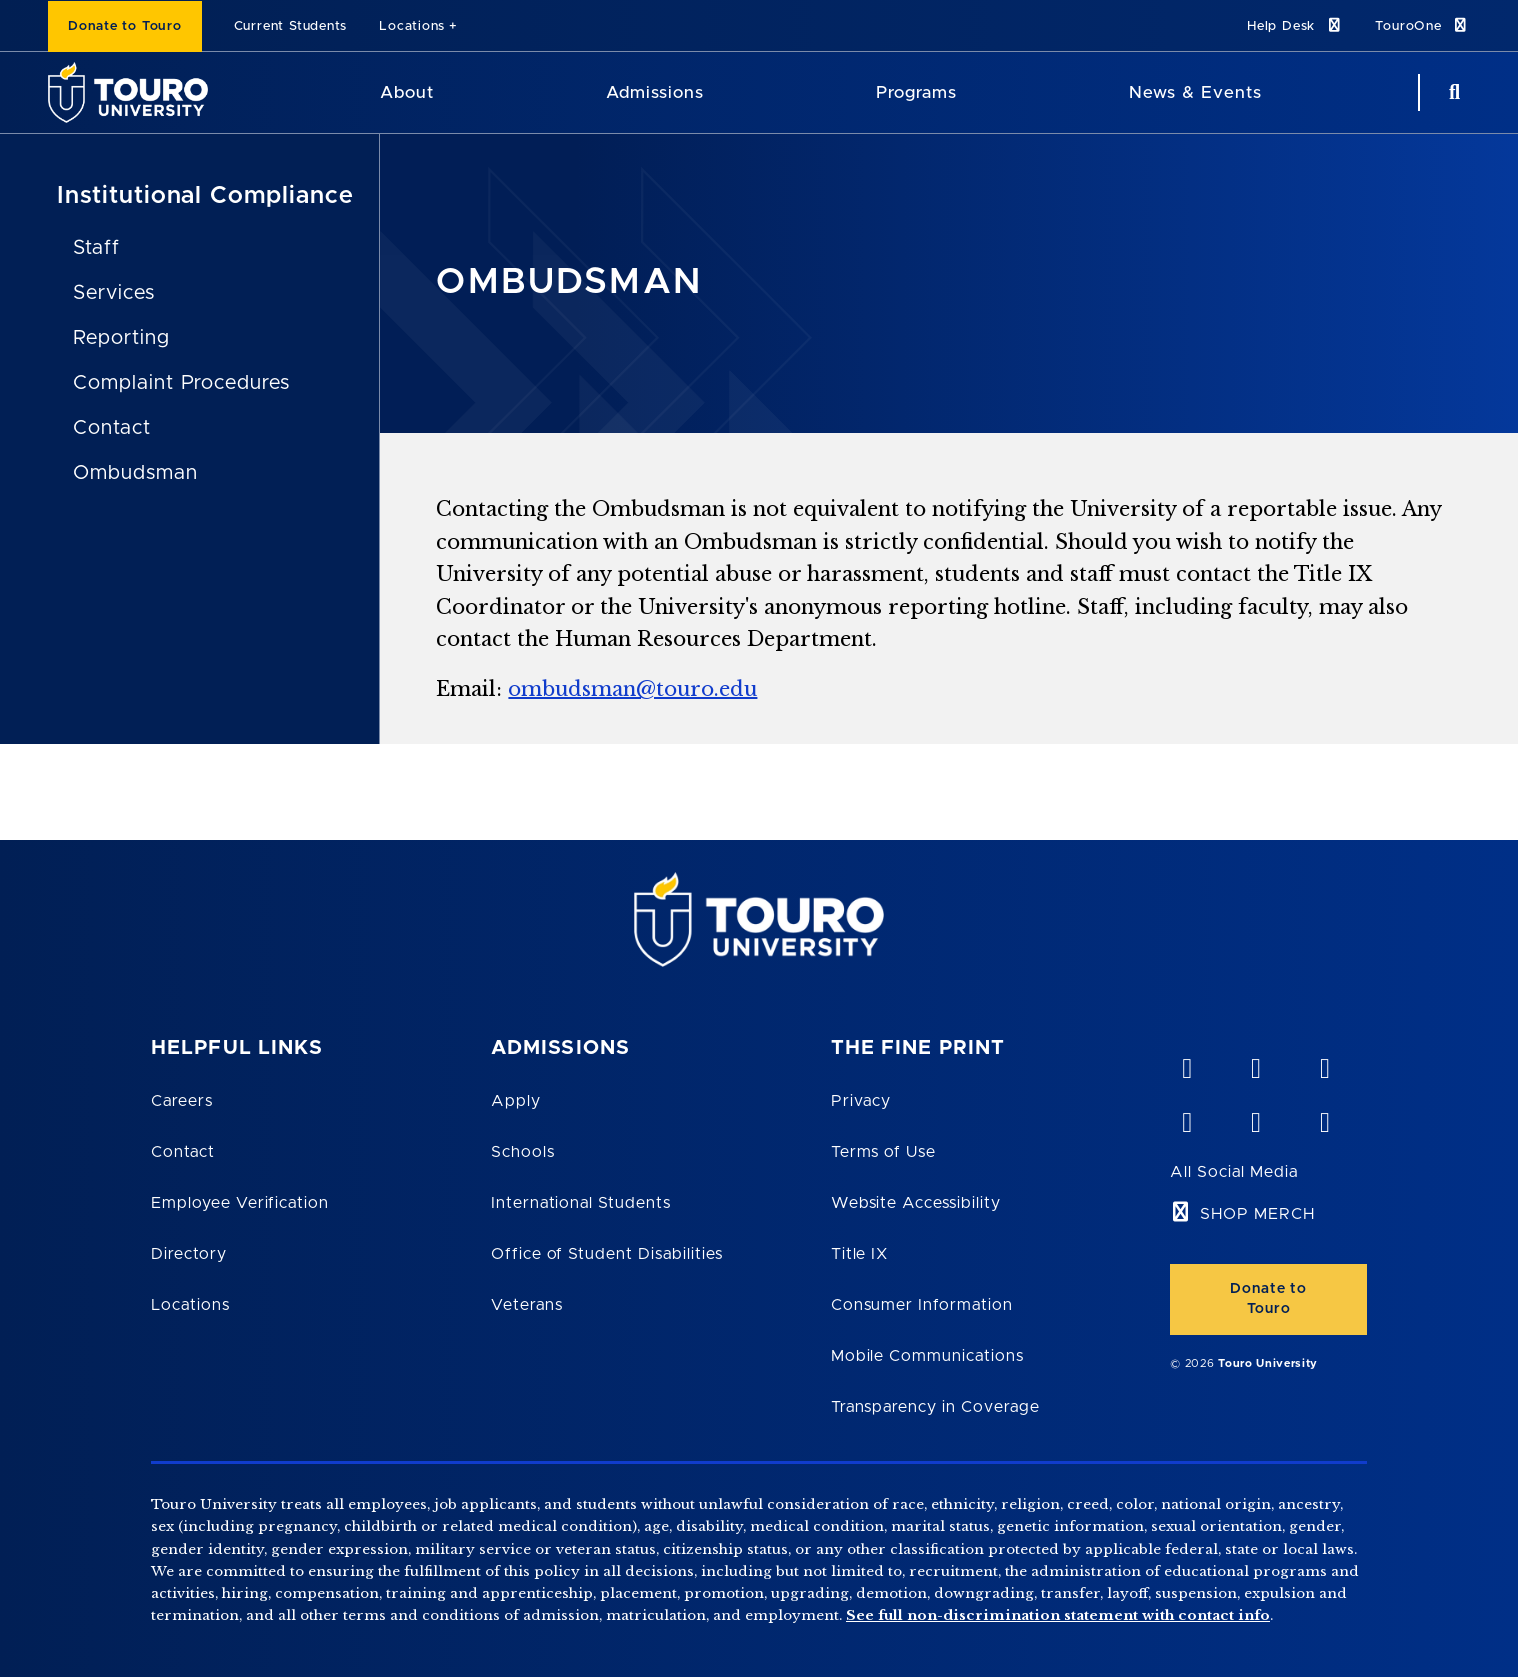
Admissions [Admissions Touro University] (655, 92)
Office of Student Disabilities (607, 1254)
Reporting (121, 338)
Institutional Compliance (205, 196)
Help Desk (1295, 25)
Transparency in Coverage (935, 1407)
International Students (581, 1203)
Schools (523, 1152)
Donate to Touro (125, 26)
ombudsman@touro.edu (632, 689)
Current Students (290, 26)
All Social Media (1233, 1172)
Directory (189, 1254)
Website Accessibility (916, 1203)
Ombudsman (135, 473)
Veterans (527, 1305)
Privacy (861, 1101)
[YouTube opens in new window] (1255, 1064)
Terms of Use (884, 1152)
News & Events (1195, 92)
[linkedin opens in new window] (1324, 1064)
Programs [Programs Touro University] (916, 92)
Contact (112, 428)
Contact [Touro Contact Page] (183, 1152)
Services (114, 293)
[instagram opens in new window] (1324, 1118)
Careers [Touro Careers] (182, 1101)
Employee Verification (240, 1203)
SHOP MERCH (1257, 1214)
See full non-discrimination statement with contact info (1058, 1615)
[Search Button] (1452, 92)
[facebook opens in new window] (1186, 1118)
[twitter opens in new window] (1255, 1118)
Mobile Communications (927, 1356)
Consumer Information (922, 1305)
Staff (96, 248)
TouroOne (1422, 25)
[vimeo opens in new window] (1186, 1064)
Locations (412, 26)
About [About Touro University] (407, 92)
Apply (516, 1101)
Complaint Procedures (181, 383)
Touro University (1268, 1363)
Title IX (860, 1254)
